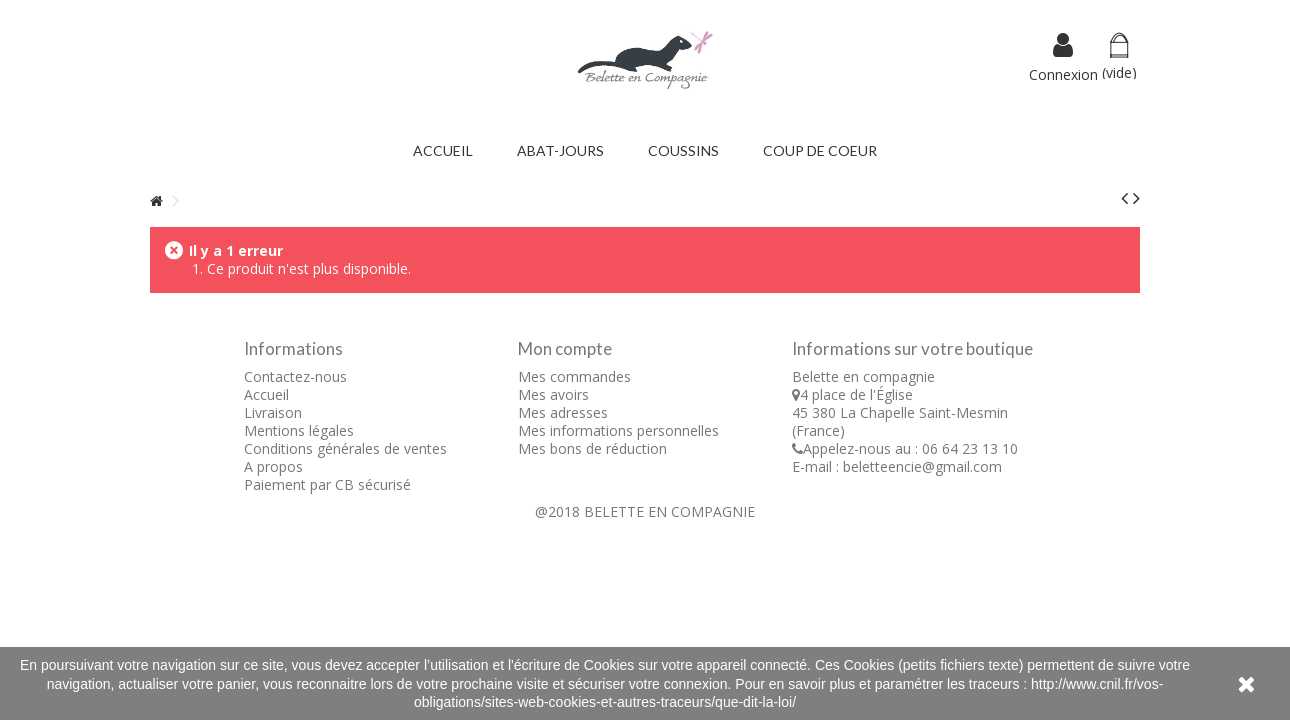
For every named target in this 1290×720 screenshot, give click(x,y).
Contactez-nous (295, 376)
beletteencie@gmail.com (922, 466)
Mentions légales (299, 430)
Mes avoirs (553, 394)
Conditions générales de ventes (345, 448)
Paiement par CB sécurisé (327, 484)
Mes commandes (574, 376)
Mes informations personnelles (618, 430)
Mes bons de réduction (592, 448)
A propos (273, 466)
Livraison (273, 412)
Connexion (1063, 73)
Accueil (266, 394)
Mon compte (565, 348)
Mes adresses (563, 412)
